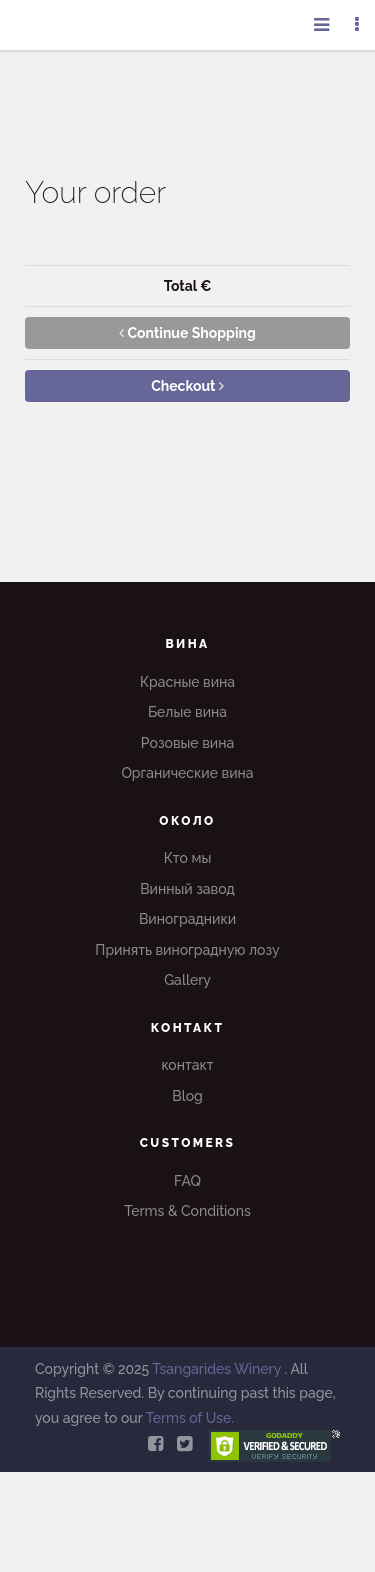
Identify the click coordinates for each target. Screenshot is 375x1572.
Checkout (187, 386)
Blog (187, 1096)
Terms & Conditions (187, 1211)
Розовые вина (187, 743)
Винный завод (187, 889)
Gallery (187, 980)
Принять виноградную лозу (187, 950)
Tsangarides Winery (218, 1369)
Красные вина (187, 682)
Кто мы (188, 858)
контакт (187, 1065)
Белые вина (187, 712)
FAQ (187, 1181)
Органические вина (187, 773)
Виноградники (187, 919)
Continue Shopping (187, 333)
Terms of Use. (190, 1418)
